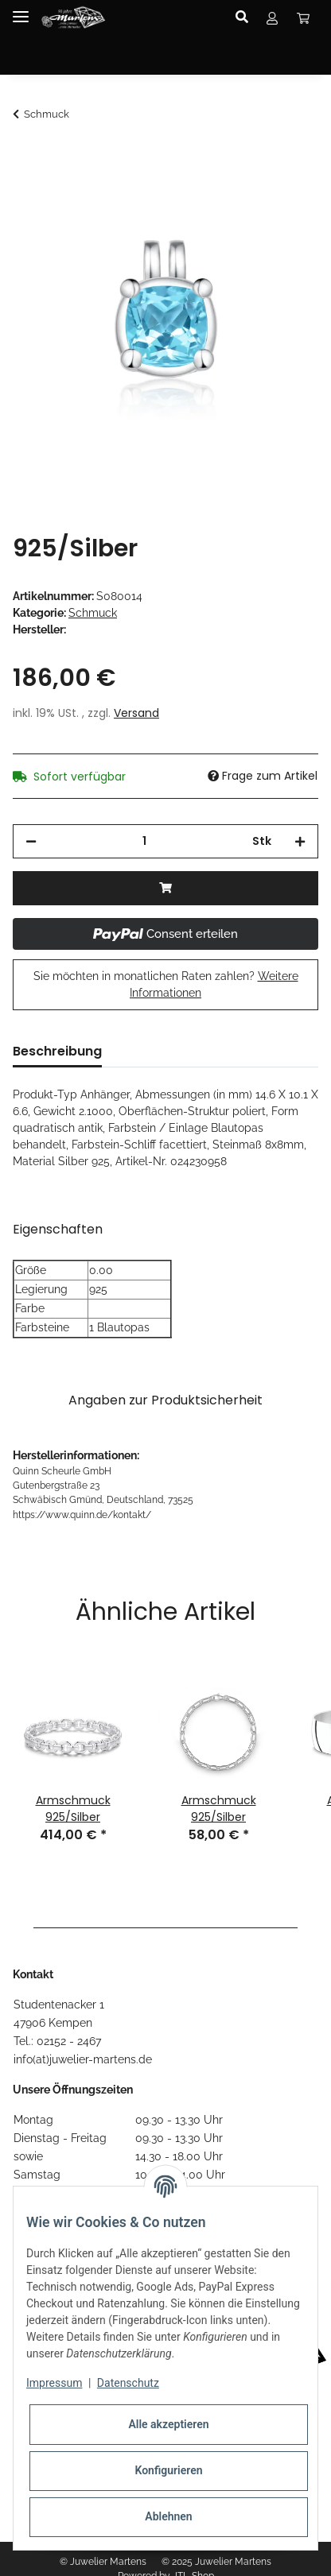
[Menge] (144, 841)
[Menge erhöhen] (299, 841)
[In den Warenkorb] (25, 156)
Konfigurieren (168, 2470)
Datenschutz (128, 2383)
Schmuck (92, 612)
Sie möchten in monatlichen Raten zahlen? (165, 984)
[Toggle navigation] (21, 10)
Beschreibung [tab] (57, 1051)
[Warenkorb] (303, 17)
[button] (246, 17)
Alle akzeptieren (168, 2424)
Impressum (54, 2383)
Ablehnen (168, 2516)
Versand (136, 713)
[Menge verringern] (31, 841)
